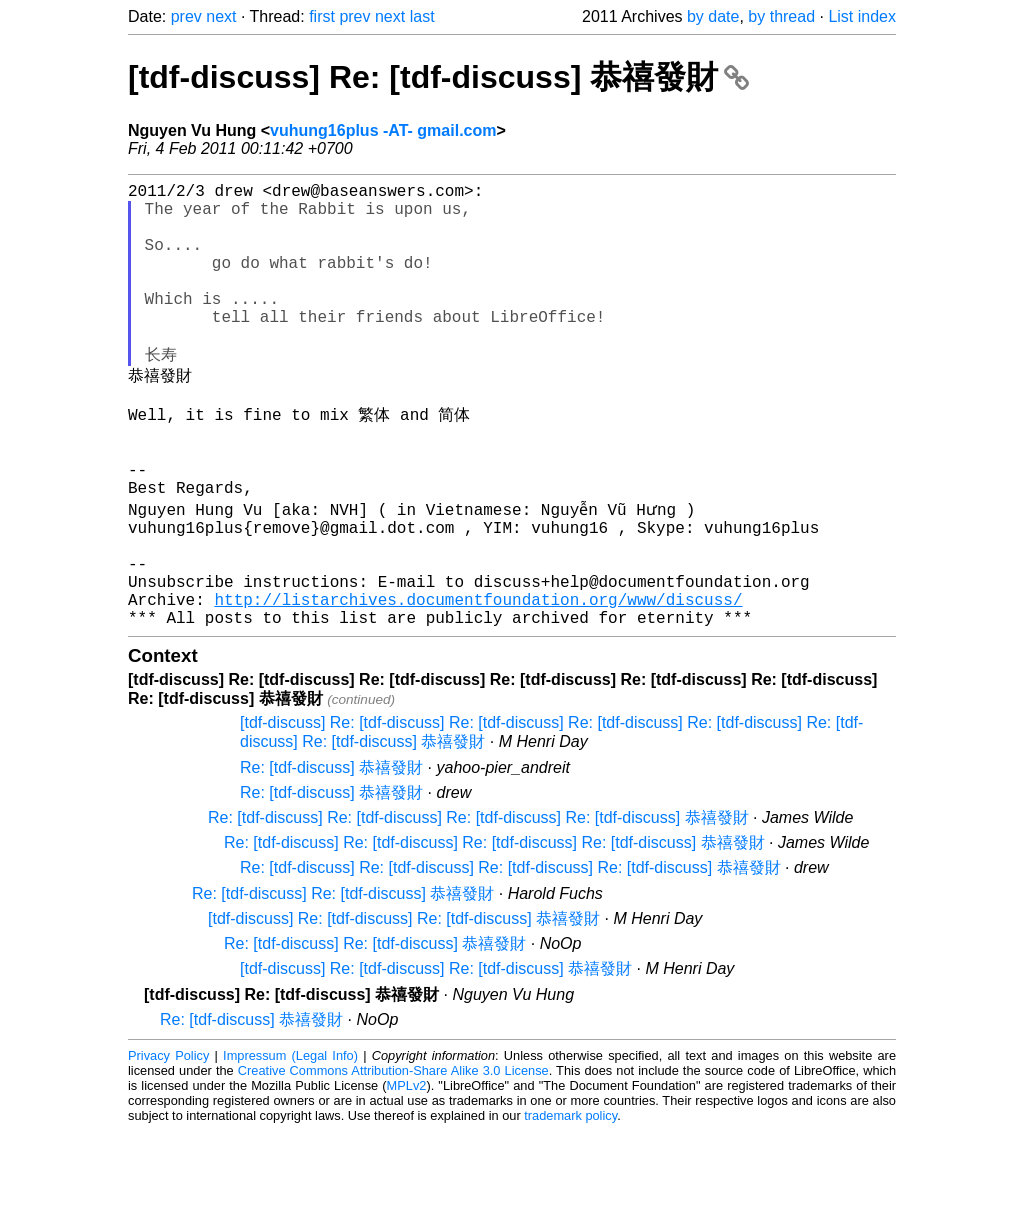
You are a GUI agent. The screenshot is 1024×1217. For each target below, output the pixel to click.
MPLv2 (407, 1171)
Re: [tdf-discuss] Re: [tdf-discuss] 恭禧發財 (343, 979)
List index (862, 16)
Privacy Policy (168, 1141)
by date (713, 16)
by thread (781, 16)
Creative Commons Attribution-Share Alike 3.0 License (393, 1156)
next (221, 16)
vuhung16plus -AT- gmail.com (383, 130)
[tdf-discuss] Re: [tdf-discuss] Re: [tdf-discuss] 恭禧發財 (404, 1004)
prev (186, 16)
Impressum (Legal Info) (290, 1141)
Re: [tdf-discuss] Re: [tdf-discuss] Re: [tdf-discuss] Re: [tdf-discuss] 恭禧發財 (478, 903)
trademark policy (570, 1201)
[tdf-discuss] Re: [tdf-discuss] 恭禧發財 (438, 77)
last (422, 16)
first (322, 16)
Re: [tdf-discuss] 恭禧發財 (331, 853)
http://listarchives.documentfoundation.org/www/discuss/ (478, 681)
